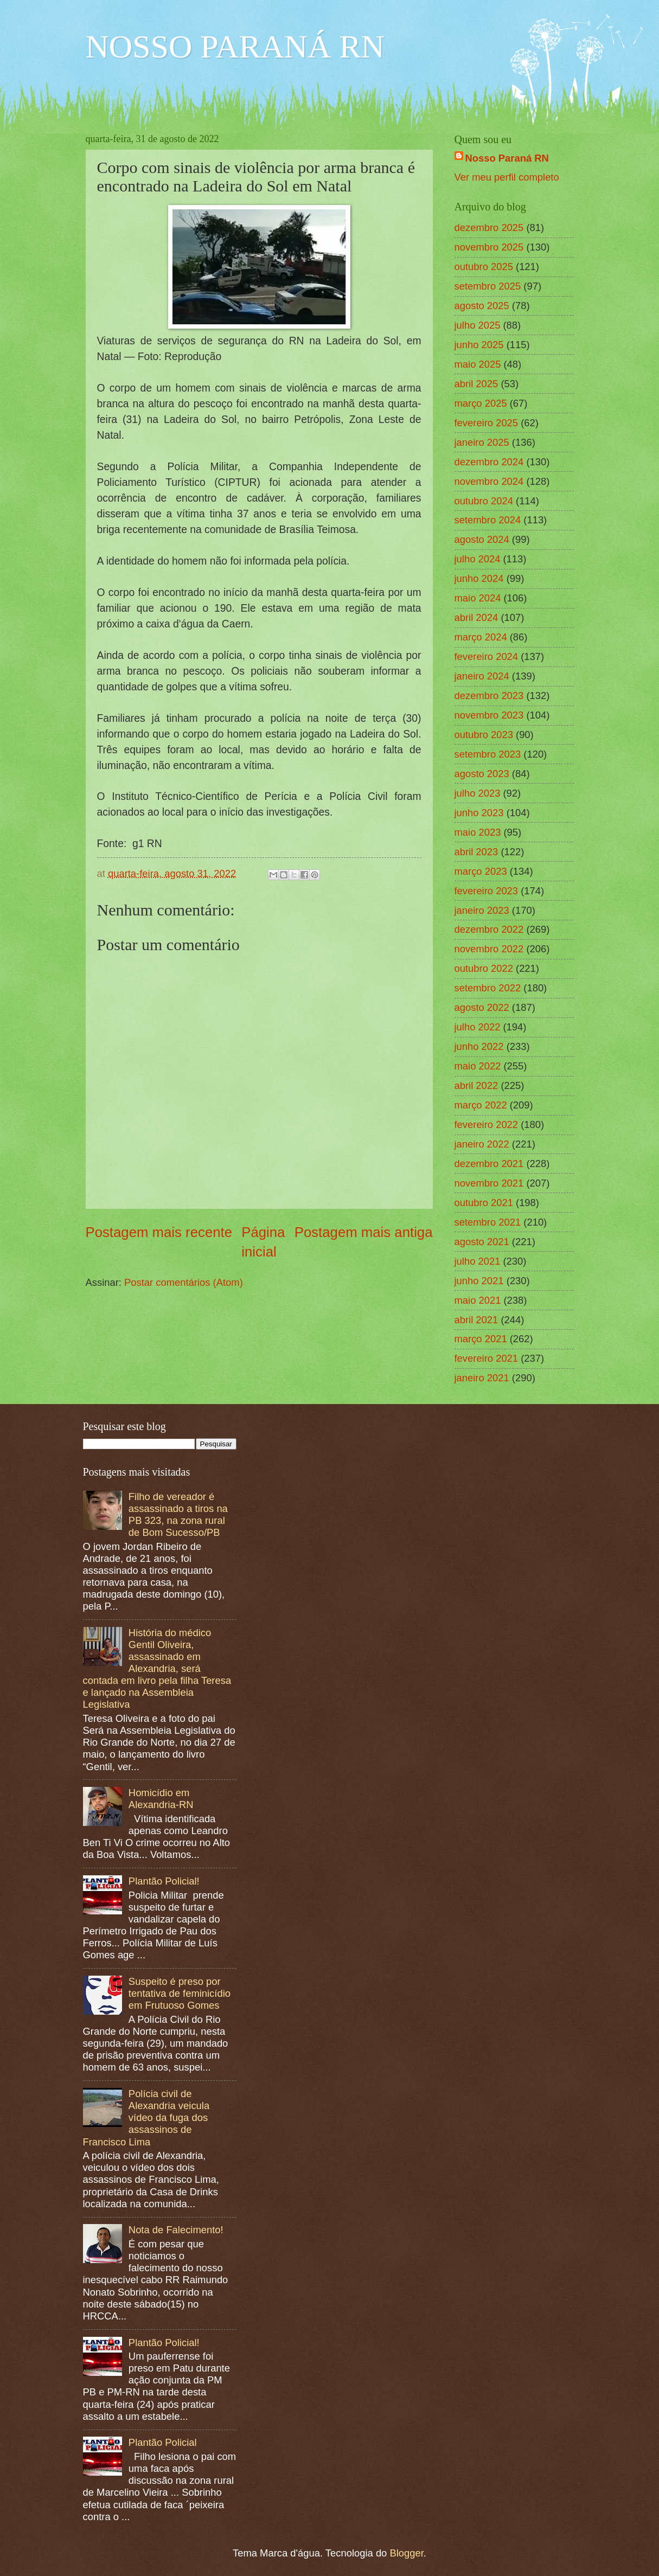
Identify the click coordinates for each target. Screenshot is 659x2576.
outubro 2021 (484, 1202)
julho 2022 (478, 1027)
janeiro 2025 (482, 442)
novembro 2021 (489, 1183)
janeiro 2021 (482, 1377)
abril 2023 (476, 851)
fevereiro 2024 (487, 656)
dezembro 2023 (489, 695)
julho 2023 (478, 793)
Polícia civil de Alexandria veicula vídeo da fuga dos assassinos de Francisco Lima (146, 2117)
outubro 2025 (484, 266)
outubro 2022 (484, 968)
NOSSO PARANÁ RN (235, 47)
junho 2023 (479, 812)
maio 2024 (478, 598)
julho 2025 (478, 325)
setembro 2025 (488, 286)
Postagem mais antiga (364, 1232)
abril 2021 (476, 1319)
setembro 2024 (488, 520)
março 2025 (481, 403)
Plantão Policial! (164, 1881)
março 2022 (481, 1105)
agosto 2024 (482, 539)
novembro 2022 (489, 948)
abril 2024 (476, 617)
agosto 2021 (482, 1241)
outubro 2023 (484, 734)
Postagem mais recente (159, 1232)
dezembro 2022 (489, 929)
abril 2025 (476, 383)
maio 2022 (478, 1066)
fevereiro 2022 (487, 1124)
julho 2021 (478, 1261)
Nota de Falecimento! (176, 2229)
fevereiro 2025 (487, 422)
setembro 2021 (488, 1222)
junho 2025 (479, 344)
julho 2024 (478, 559)
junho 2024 (479, 578)
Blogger (406, 2553)
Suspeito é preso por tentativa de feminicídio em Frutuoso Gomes (180, 1993)
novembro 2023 (489, 715)
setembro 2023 (488, 754)
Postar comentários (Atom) (183, 1282)
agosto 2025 (482, 305)
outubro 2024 (484, 501)
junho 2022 (479, 1046)
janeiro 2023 (482, 910)
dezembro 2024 (489, 461)
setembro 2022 (488, 988)
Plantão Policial (163, 2442)
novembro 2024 (489, 481)
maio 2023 (478, 832)
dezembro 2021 (489, 1163)
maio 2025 (478, 364)
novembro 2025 (489, 247)
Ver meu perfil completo (507, 177)
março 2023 (481, 871)
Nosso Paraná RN (507, 158)
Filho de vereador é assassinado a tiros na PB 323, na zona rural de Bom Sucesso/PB (178, 1514)
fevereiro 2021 (487, 1358)
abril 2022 (476, 1085)
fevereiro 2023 (487, 890)
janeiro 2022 (482, 1144)
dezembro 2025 (489, 227)
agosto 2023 (482, 773)
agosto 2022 (482, 1007)
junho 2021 (479, 1280)
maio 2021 (478, 1300)
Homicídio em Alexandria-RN (161, 1798)
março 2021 (481, 1338)
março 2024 (481, 637)
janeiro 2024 (482, 676)
